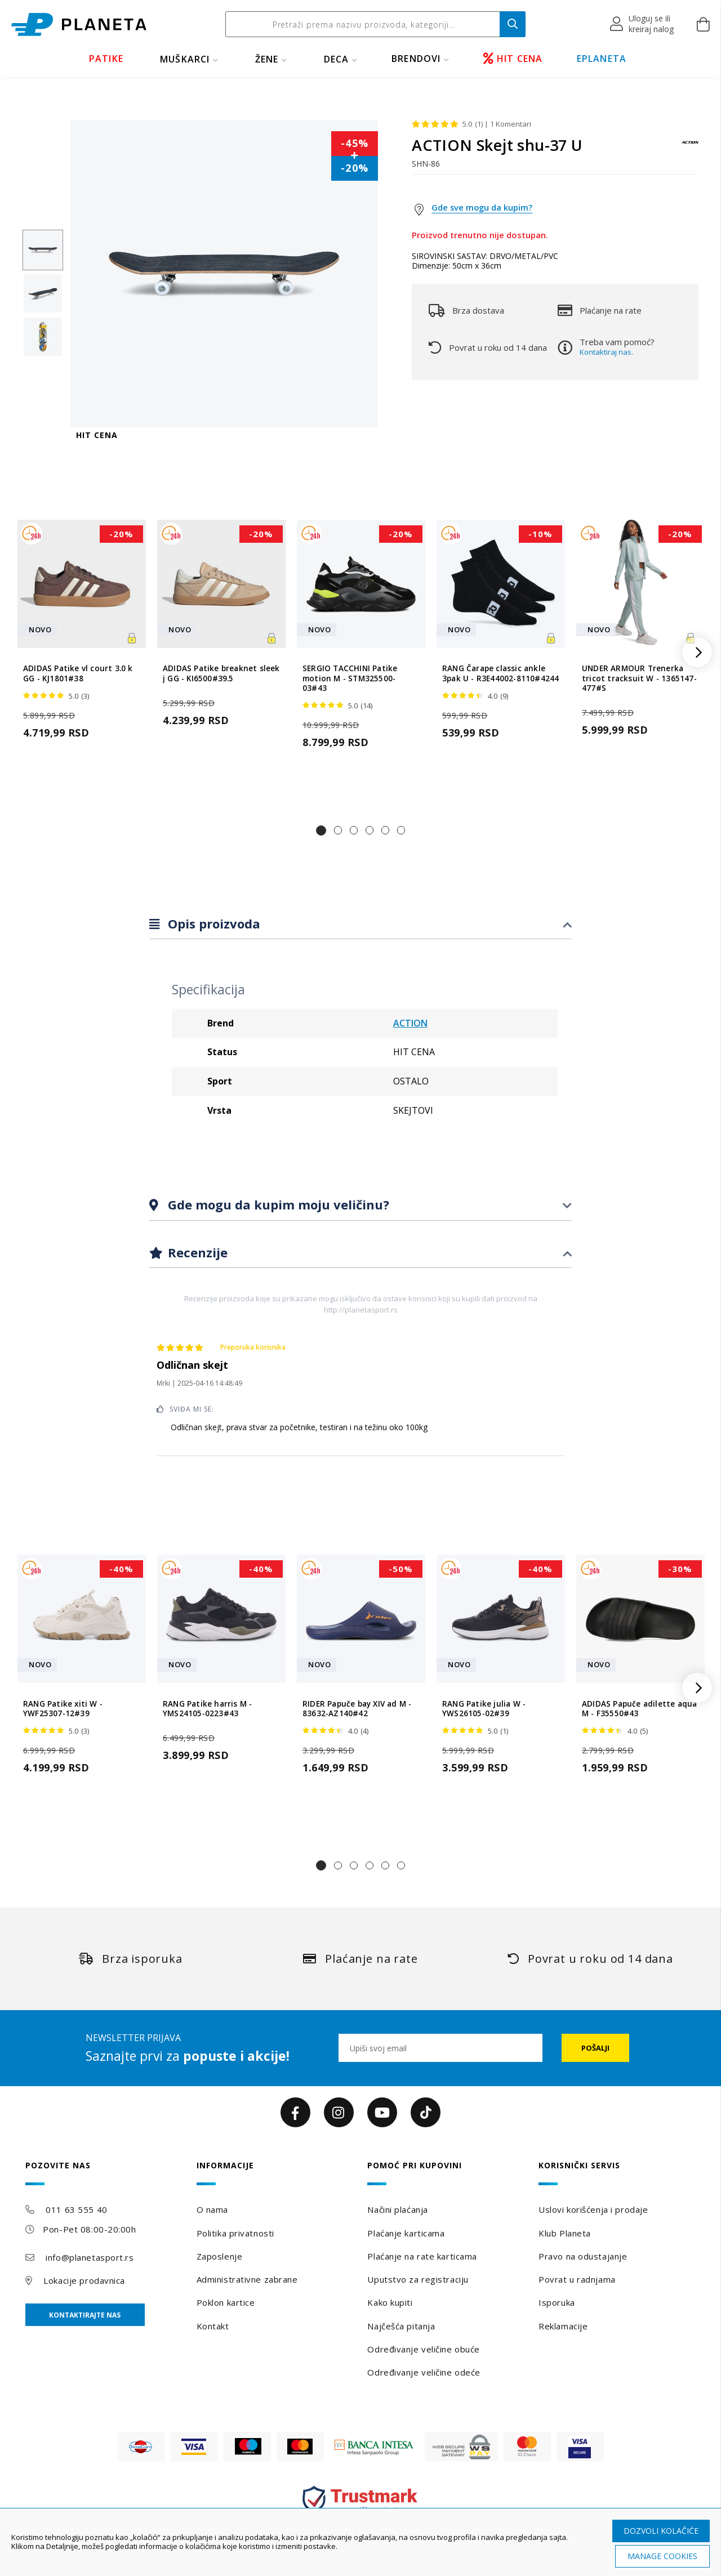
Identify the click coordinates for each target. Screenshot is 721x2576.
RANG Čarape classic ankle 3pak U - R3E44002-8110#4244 (500, 673)
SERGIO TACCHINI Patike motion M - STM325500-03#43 (349, 678)
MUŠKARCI (185, 59)
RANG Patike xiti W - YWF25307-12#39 (63, 1708)
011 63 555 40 (76, 2209)
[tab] (360, 924)
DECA (336, 59)
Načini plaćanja (397, 2209)
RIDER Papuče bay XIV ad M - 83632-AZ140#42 (356, 1708)
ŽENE (267, 59)
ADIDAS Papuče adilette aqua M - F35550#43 (639, 1708)
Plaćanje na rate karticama (422, 2256)
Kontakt (213, 2326)
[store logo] (78, 24)
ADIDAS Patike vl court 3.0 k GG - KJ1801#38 (78, 673)
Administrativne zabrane (247, 2279)
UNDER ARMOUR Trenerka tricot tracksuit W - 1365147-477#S (639, 678)
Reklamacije (563, 2326)
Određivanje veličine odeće (423, 2372)
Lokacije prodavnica (84, 2280)
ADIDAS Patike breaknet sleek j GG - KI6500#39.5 (221, 673)
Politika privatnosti (235, 2233)
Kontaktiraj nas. (606, 352)
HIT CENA (513, 58)
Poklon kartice (226, 2302)
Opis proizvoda (212, 923)
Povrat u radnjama (577, 2279)
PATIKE (106, 58)
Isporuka (556, 2302)
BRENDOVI (416, 58)
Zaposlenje (220, 2256)
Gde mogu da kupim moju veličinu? (276, 1204)
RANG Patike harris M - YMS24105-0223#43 (207, 1708)
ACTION (410, 1023)
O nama (212, 2209)
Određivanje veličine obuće (423, 2349)
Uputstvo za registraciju (417, 2279)
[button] (642, 24)
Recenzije (196, 1252)
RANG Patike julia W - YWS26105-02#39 (484, 1708)
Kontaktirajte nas (85, 2315)
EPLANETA (602, 58)
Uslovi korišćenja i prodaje (593, 2209)
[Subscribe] (595, 2048)
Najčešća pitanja (401, 2326)
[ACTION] (690, 147)
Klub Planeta (564, 2233)
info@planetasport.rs (89, 2257)
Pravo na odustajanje (582, 2256)
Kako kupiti (389, 2302)
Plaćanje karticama (405, 2233)
